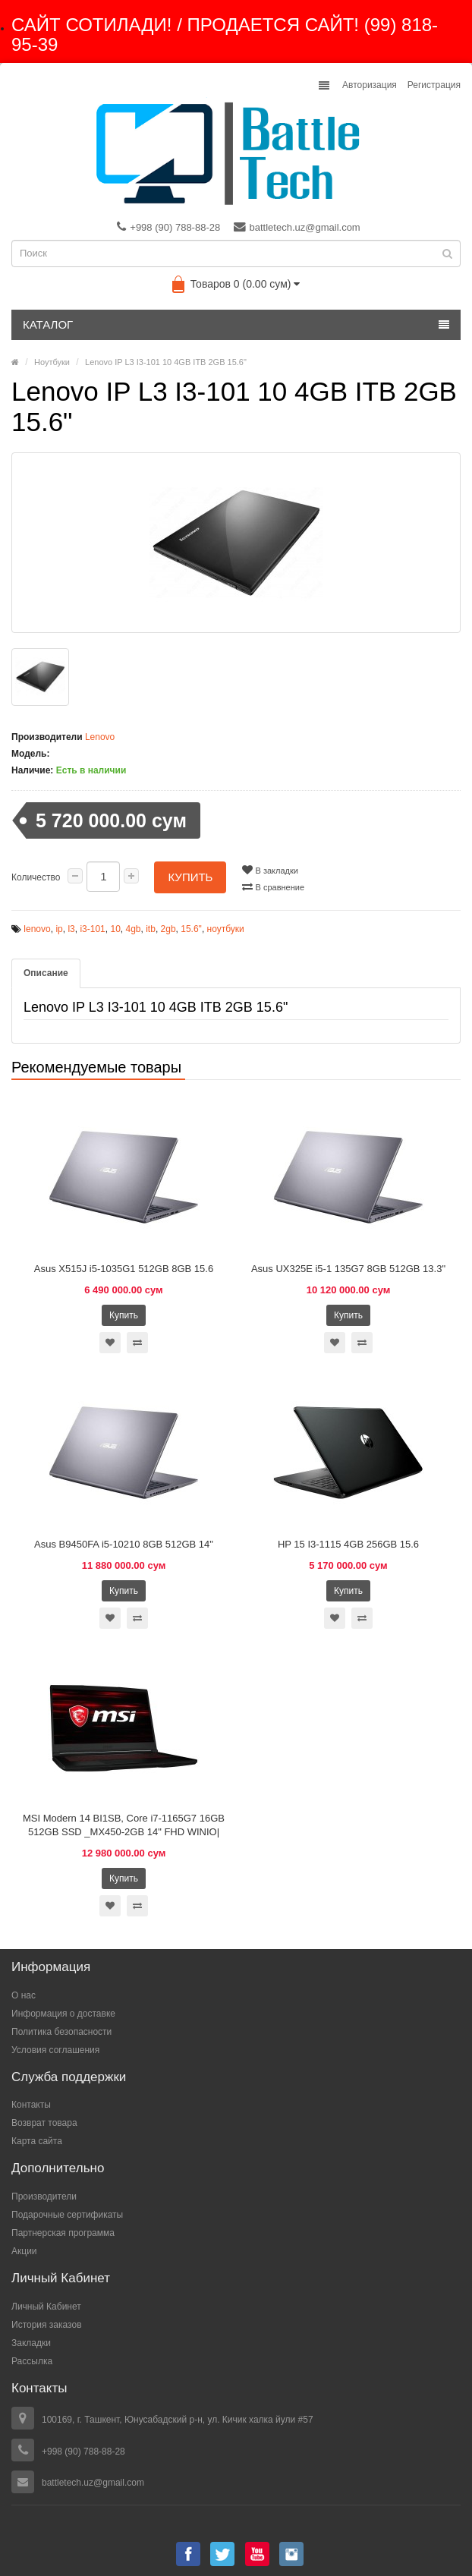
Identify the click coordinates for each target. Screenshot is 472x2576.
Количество (35, 877)
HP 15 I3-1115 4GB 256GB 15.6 (348, 1544)
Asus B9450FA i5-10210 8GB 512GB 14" (123, 1544)
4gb (132, 929)
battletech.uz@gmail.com (297, 227)
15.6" (191, 929)
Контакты (31, 2104)
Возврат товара (44, 2123)
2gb (168, 929)
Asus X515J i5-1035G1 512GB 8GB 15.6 (123, 1268)
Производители (44, 2196)
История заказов (46, 2324)
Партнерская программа (63, 2233)
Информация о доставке (63, 2013)
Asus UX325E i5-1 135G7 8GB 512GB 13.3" (348, 1268)
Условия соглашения (55, 2050)
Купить (190, 877)
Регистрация (434, 85)
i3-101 (92, 929)
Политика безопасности (61, 2031)
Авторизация (369, 85)
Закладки (31, 2343)
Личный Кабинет (46, 2306)
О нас (23, 1995)
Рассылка (31, 2361)
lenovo (37, 929)
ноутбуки (225, 929)
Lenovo (100, 737)
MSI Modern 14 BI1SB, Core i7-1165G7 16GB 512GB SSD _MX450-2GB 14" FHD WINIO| (124, 1825)
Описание (46, 973)
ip (58, 929)
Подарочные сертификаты (67, 2214)
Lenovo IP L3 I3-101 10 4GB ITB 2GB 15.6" (166, 362)
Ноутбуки (52, 362)
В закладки (269, 869)
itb (151, 929)
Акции (24, 2251)
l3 (71, 929)
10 (115, 929)
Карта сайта (36, 2141)
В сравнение (273, 886)
